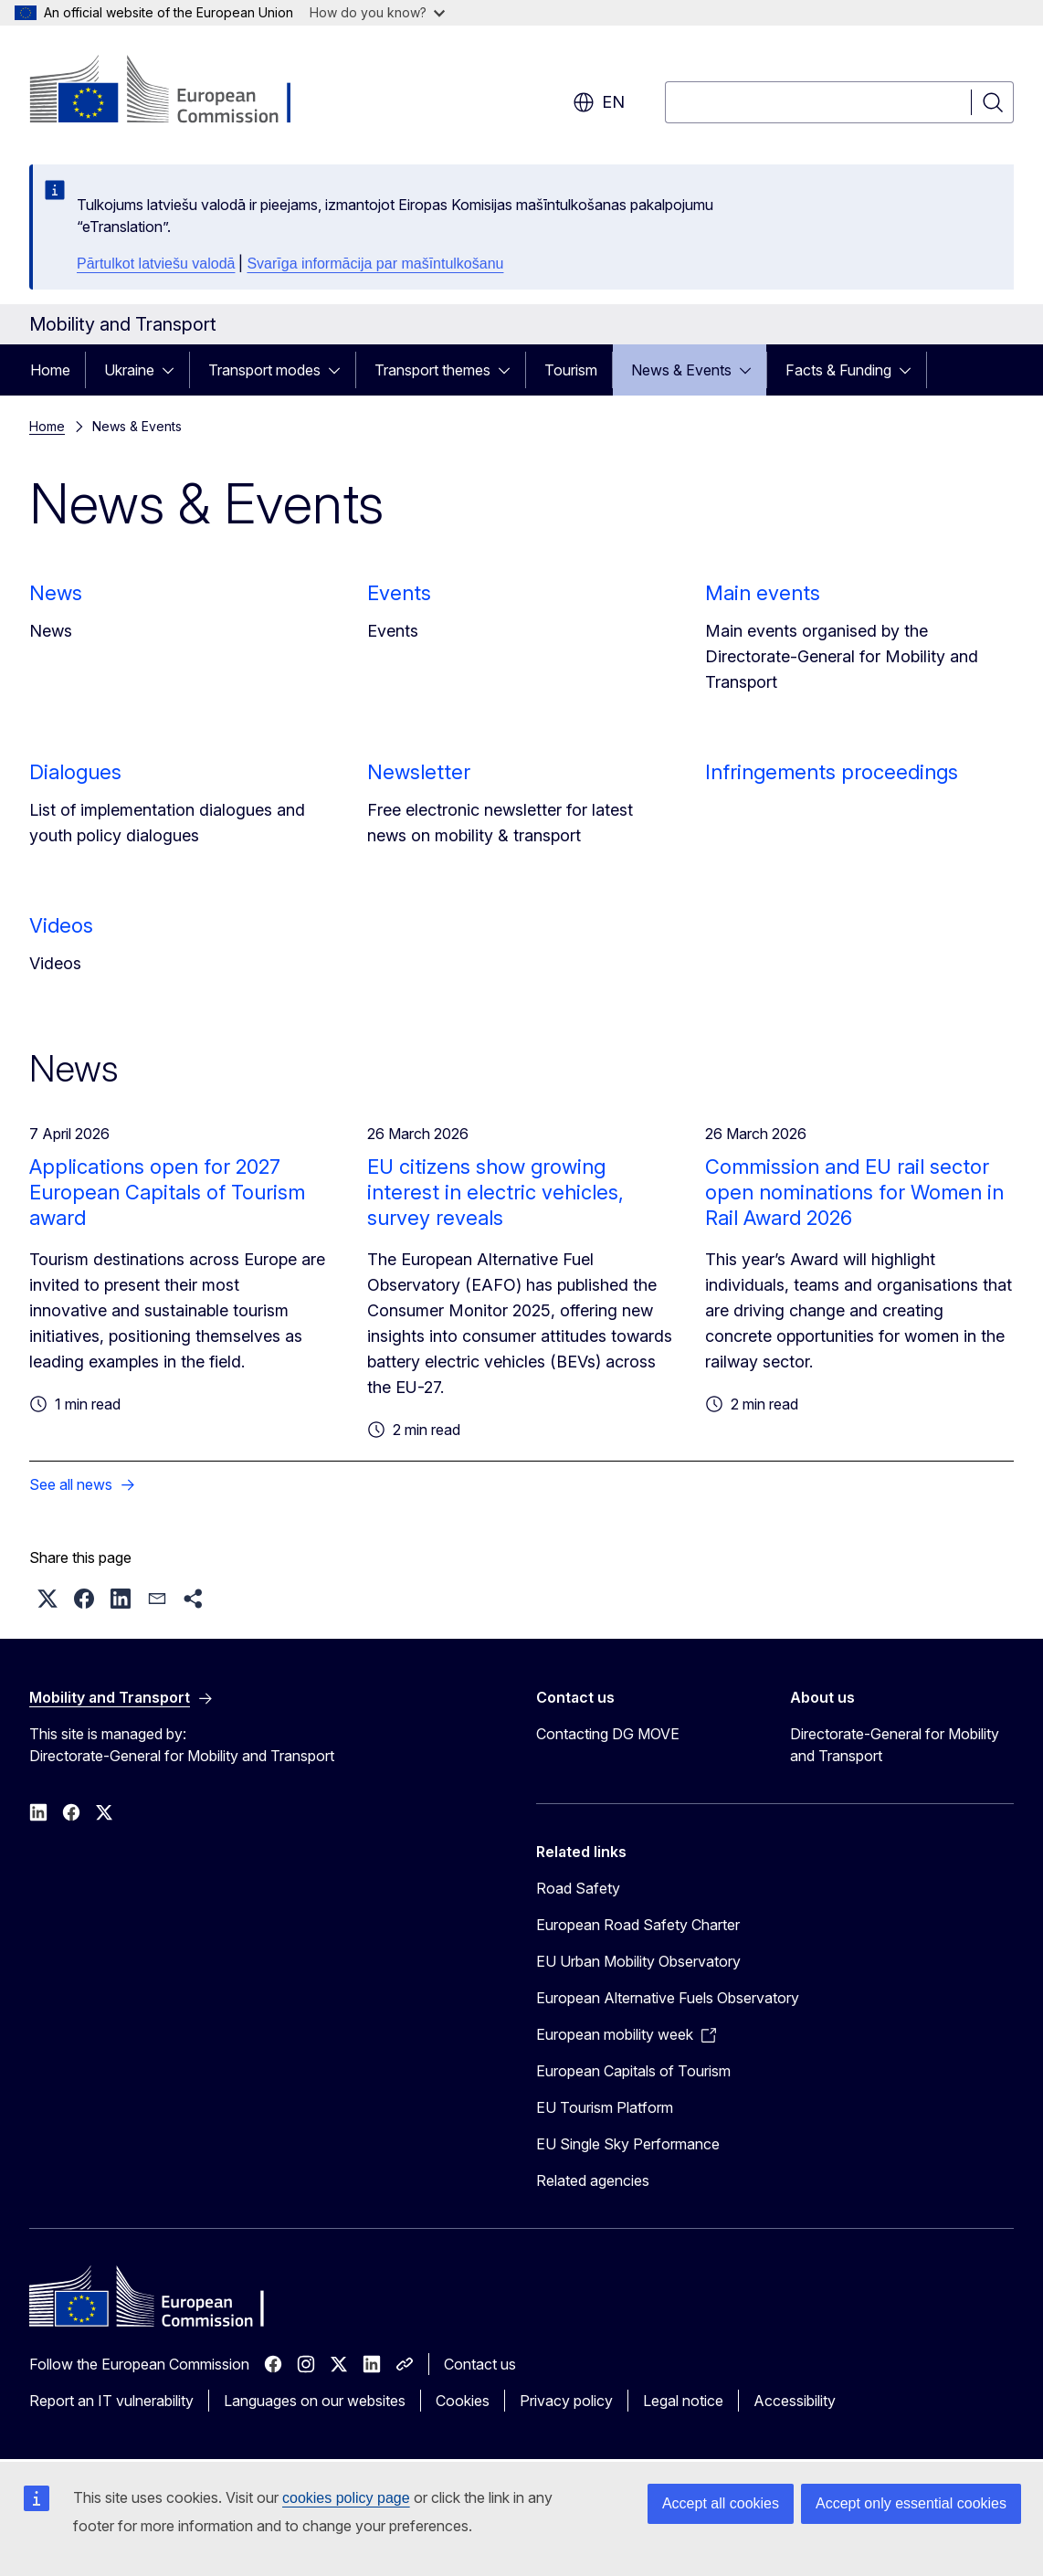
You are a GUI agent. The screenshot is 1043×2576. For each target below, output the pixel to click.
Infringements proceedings (831, 772)
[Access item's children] (173, 370)
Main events (762, 593)
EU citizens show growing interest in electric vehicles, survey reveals (495, 1192)
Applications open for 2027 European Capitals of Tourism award (167, 1192)
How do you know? (377, 12)
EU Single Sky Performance (628, 2144)
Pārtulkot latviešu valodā (156, 263)
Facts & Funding (838, 370)
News (55, 593)
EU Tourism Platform (604, 2107)
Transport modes (264, 370)
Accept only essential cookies (911, 2503)
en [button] (599, 102)
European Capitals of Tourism (633, 2071)
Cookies (463, 2400)
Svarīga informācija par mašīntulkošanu (375, 263)
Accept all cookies (720, 2503)
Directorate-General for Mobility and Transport (894, 1745)
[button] (47, 1598)
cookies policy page (346, 2498)
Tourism (570, 370)
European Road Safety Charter (638, 1925)
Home (50, 370)
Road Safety (578, 1888)
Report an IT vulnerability (111, 2400)
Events (399, 593)
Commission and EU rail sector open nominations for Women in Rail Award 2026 (854, 1192)
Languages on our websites (315, 2400)
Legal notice (683, 2400)
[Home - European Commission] (176, 91)
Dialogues (75, 772)
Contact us (480, 2364)
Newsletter (418, 772)
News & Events (681, 370)
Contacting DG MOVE (608, 1734)
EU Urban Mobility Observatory (638, 1961)
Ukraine (129, 370)
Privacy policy (566, 2400)
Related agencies (592, 2180)
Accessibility (794, 2400)
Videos (61, 925)
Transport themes (432, 370)
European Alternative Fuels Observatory (667, 1998)
